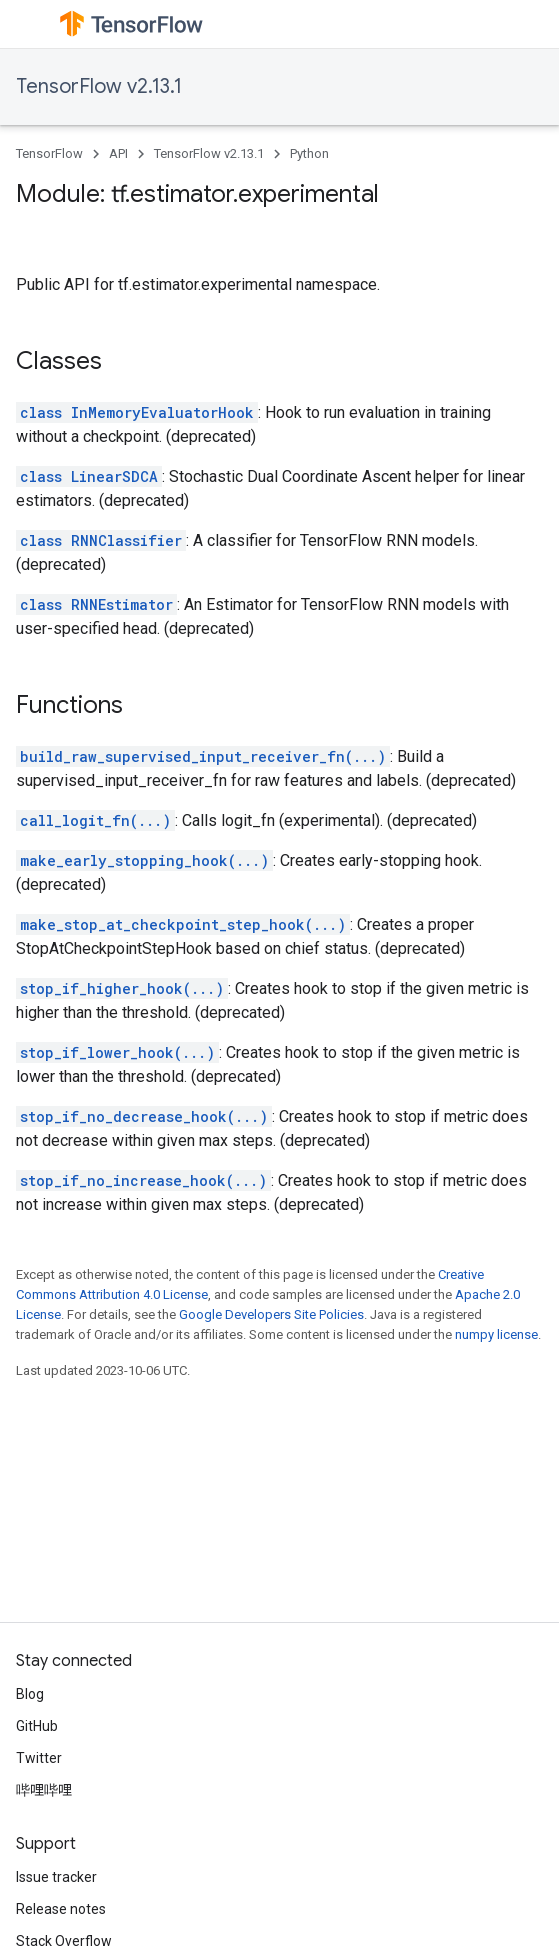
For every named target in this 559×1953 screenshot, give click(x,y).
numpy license (496, 1334)
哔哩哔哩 (44, 1790)
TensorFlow (49, 153)
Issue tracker (56, 1877)
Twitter (39, 1758)
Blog (30, 1694)
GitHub (37, 1726)
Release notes (61, 1909)
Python (309, 153)
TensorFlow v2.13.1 (99, 86)
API (118, 153)
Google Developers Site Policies (271, 1314)
